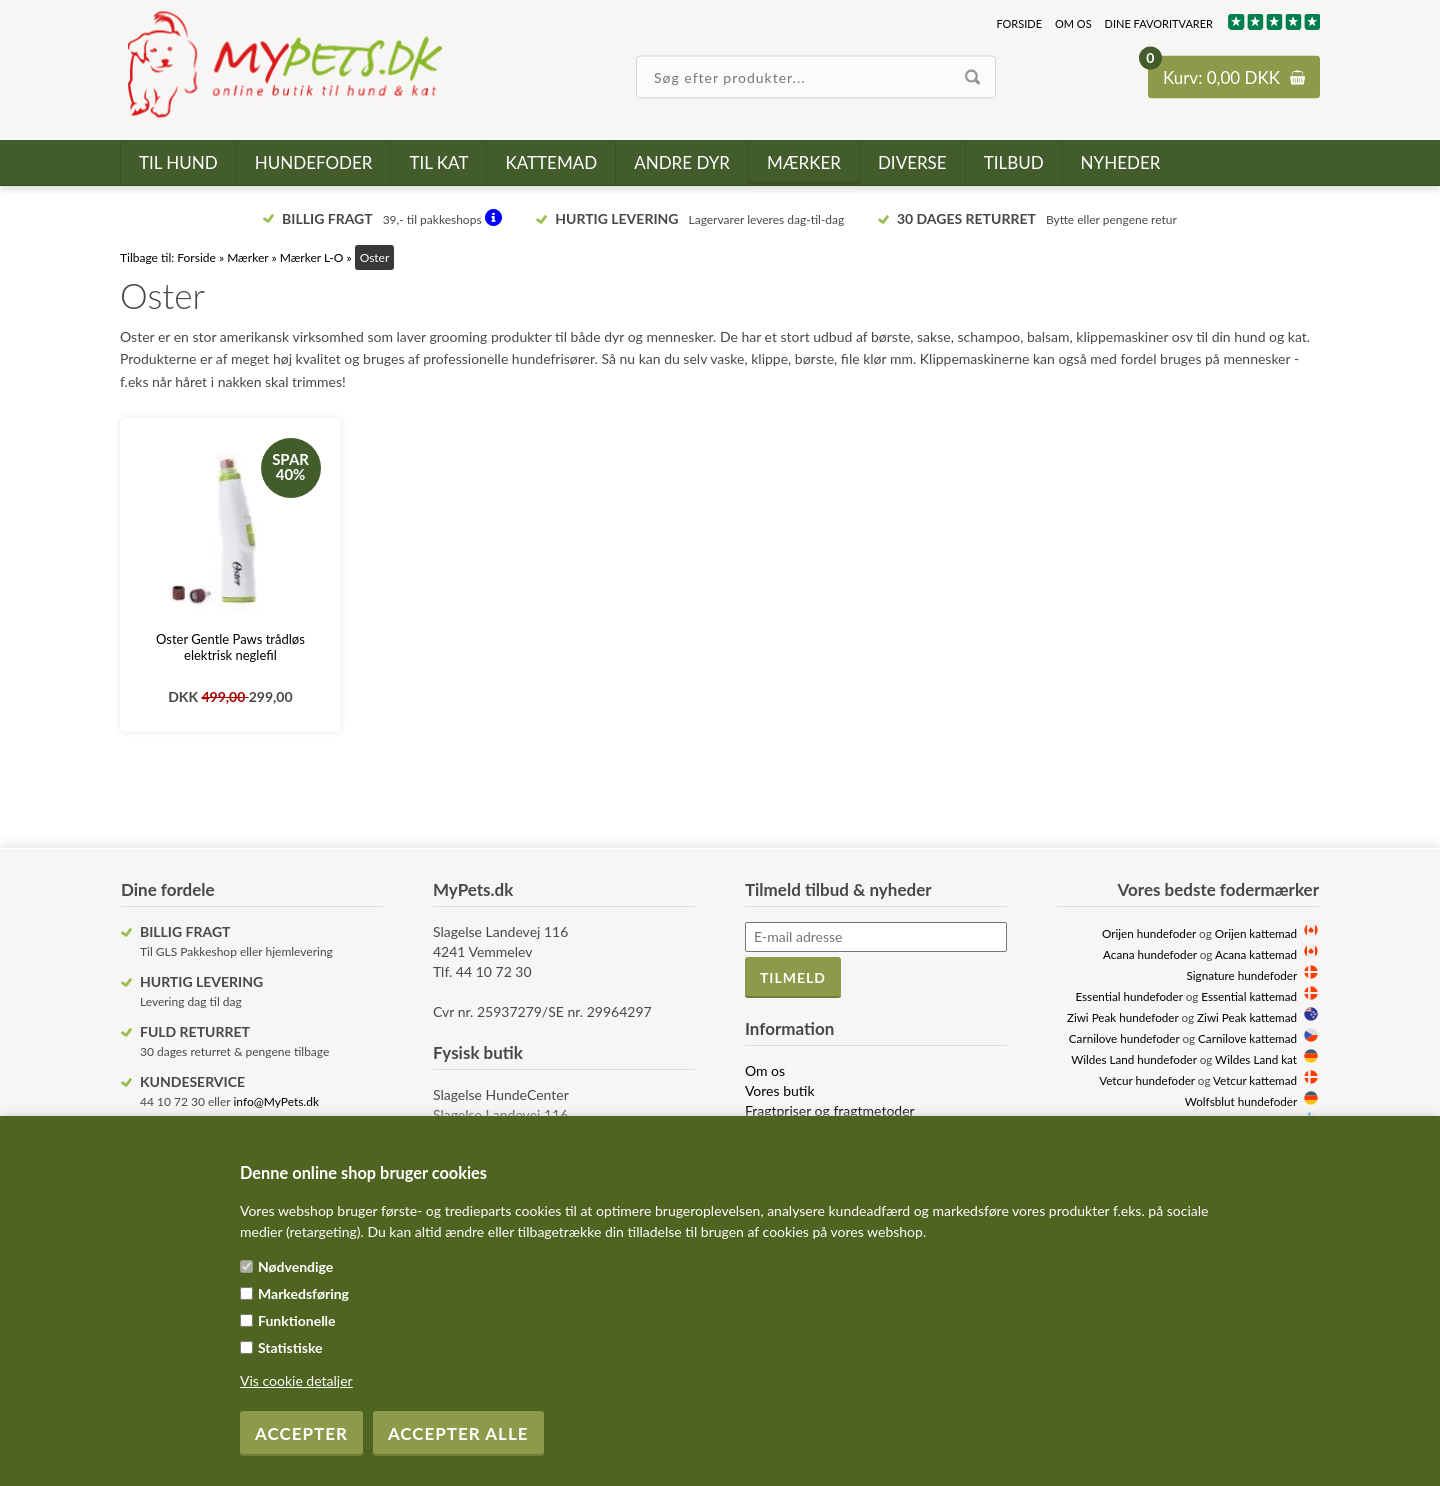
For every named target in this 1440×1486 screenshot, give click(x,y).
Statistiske (290, 1347)
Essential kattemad (1249, 996)
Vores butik (780, 1090)
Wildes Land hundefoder (1133, 1059)
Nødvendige (295, 1266)
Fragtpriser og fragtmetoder (830, 1110)
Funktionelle (297, 1320)
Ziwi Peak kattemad (1247, 1017)
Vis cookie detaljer (296, 1380)
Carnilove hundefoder (1124, 1038)
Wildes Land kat (1256, 1059)
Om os (1073, 23)
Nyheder (1121, 162)
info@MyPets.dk (276, 1101)
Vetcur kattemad (1255, 1080)
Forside (1019, 23)
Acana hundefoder (1150, 954)
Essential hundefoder (1128, 996)
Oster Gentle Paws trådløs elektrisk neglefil (230, 647)
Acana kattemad (1256, 954)
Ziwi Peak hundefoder (1123, 1017)
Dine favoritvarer (1159, 23)
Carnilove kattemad (1247, 1038)
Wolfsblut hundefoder (1241, 1101)
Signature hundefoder (1242, 975)
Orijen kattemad (1256, 933)
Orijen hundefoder (1149, 933)
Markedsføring (303, 1293)
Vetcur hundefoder (1147, 1080)
